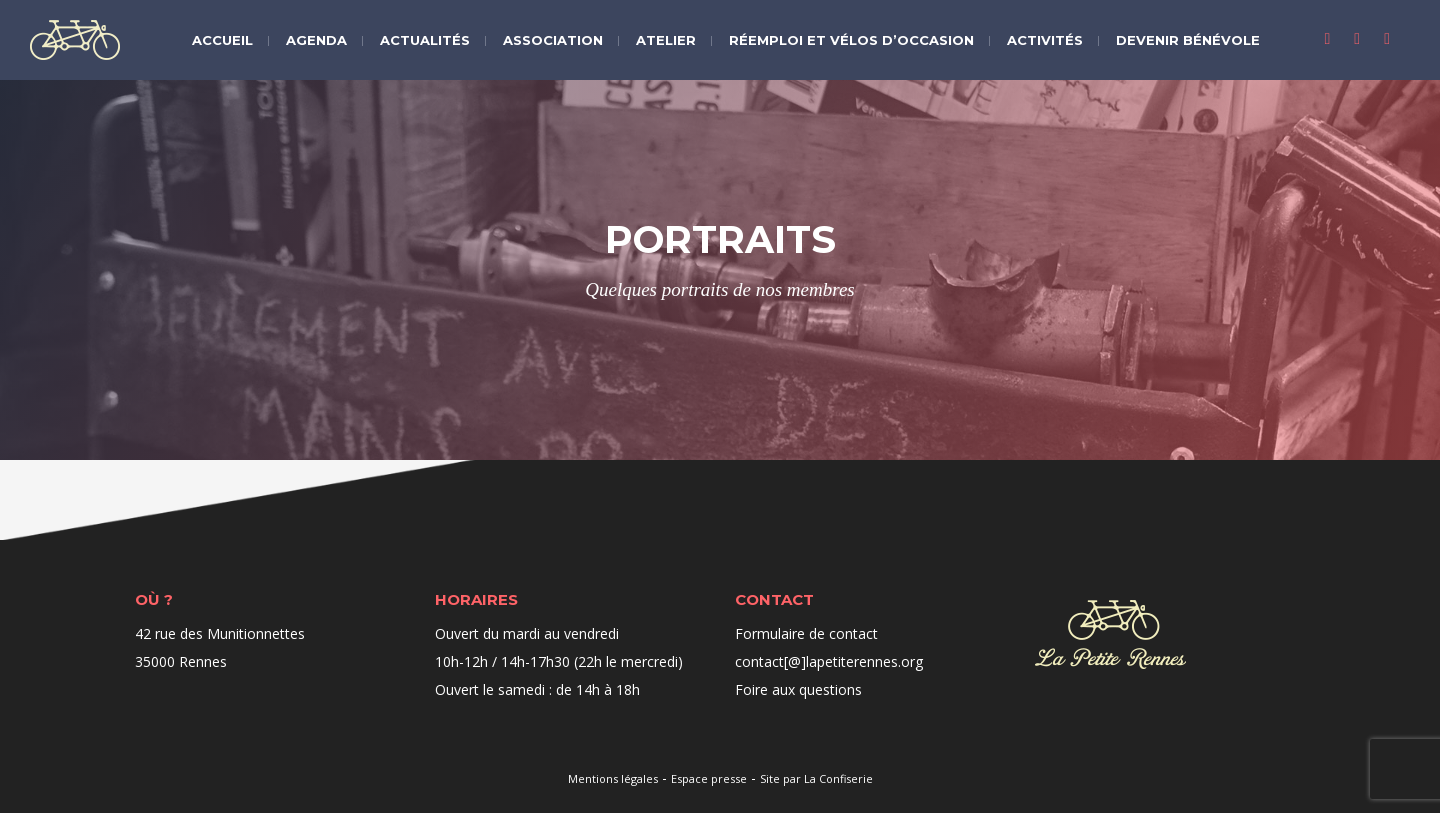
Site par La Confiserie (816, 778)
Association (553, 40)
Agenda (316, 40)
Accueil (222, 40)
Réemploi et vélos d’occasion (851, 40)
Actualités (425, 40)
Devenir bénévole (1188, 40)
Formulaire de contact (806, 633)
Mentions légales (613, 778)
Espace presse (709, 778)
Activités (1045, 40)
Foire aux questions (798, 689)
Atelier (666, 40)
